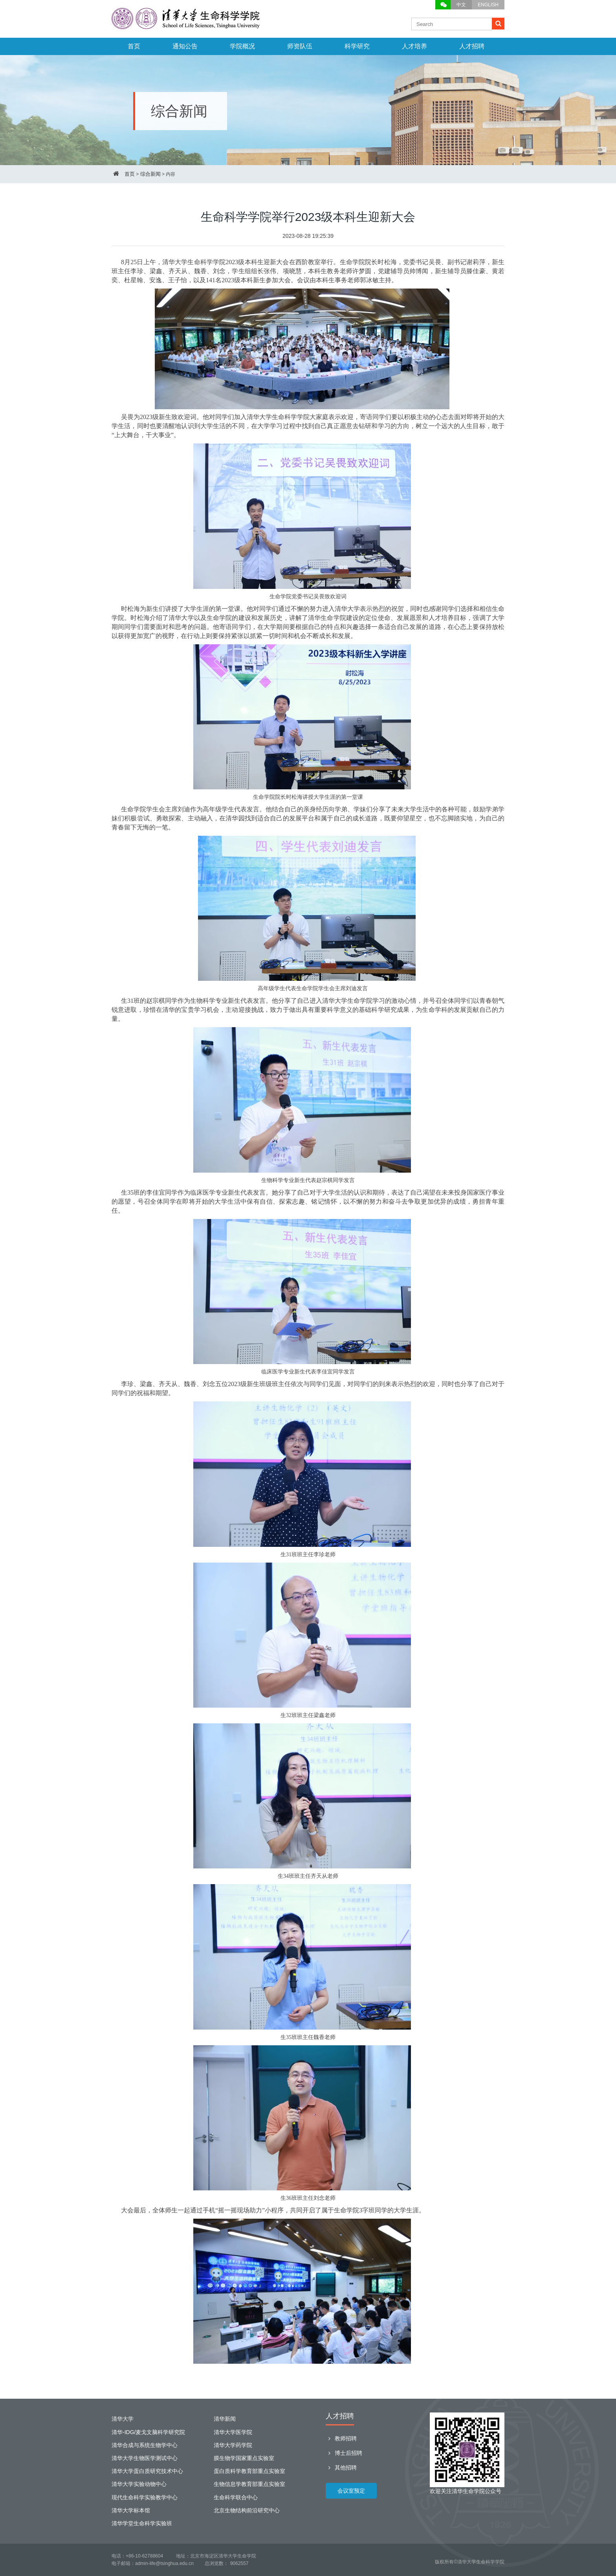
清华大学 (123, 2419)
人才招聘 (471, 46)
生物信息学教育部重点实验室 (249, 2484)
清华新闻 (225, 2419)
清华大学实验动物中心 (139, 2484)
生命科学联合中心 (236, 2497)
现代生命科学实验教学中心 (145, 2497)
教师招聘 (341, 2438)
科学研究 (357, 46)
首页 (134, 46)
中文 (461, 4)
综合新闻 (150, 174)
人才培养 (414, 46)
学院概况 (242, 46)
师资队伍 (299, 46)
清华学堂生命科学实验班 (142, 2523)
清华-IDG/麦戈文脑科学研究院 (148, 2432)
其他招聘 (341, 2467)
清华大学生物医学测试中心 (145, 2458)
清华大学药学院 (233, 2445)
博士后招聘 (344, 2453)
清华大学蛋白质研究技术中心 (147, 2471)
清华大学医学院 (233, 2432)
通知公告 (185, 46)
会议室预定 (351, 2491)
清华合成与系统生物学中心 (145, 2445)
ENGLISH (488, 4)
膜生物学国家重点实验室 (244, 2458)
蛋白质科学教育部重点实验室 (249, 2471)
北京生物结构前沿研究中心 (247, 2510)
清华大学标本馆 (131, 2510)
